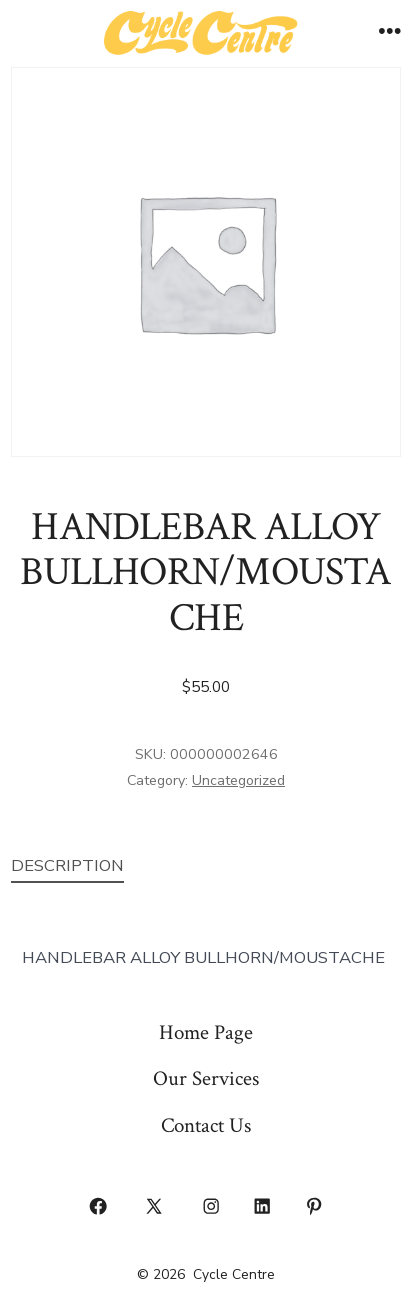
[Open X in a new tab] (154, 1206)
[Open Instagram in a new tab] (211, 1206)
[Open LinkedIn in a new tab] (263, 1206)
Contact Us (206, 1125)
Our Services (206, 1078)
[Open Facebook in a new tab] (98, 1206)
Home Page (206, 1032)
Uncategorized (238, 780)
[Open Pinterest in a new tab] (314, 1206)
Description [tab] (67, 865)
